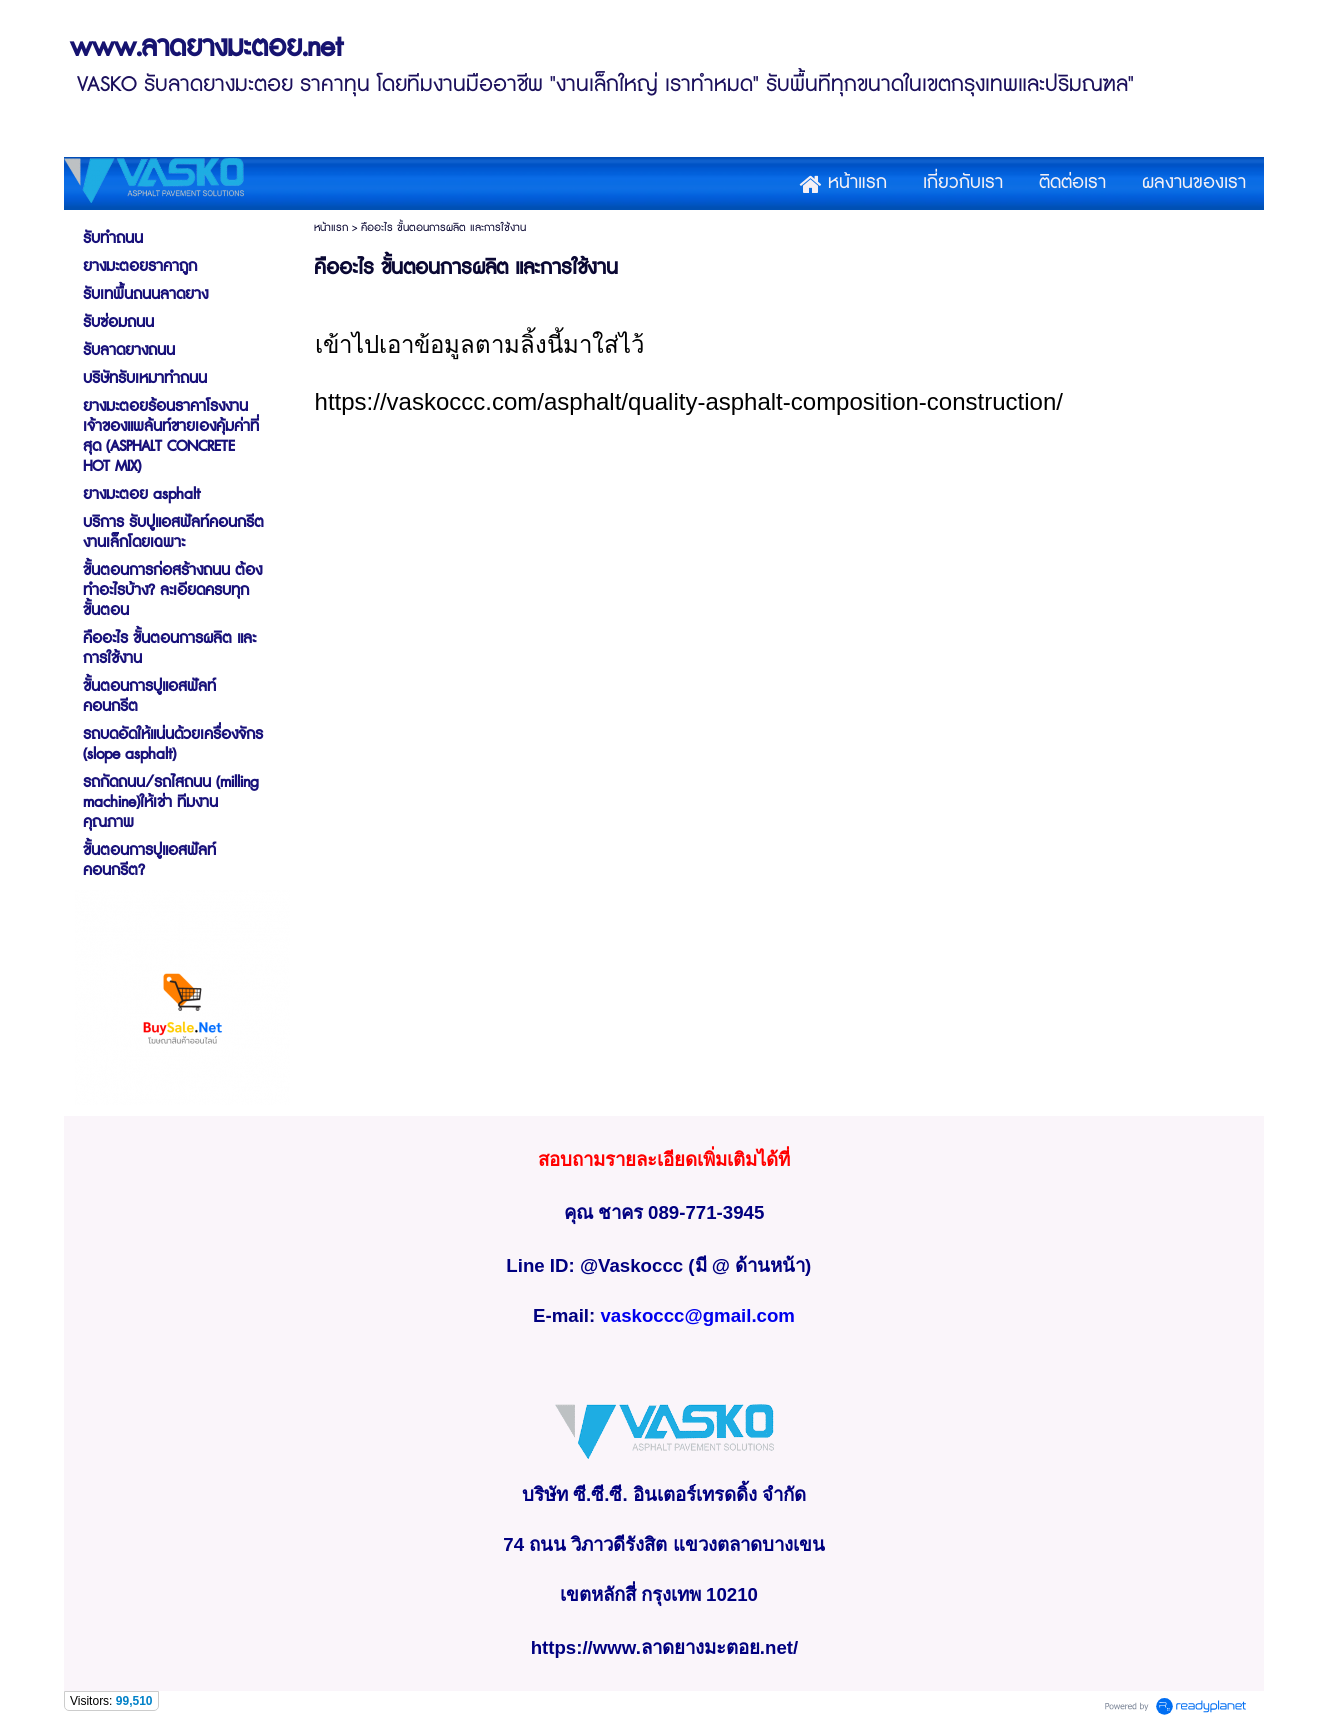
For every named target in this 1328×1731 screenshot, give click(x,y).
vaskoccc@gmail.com (697, 1315)
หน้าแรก (331, 227)
